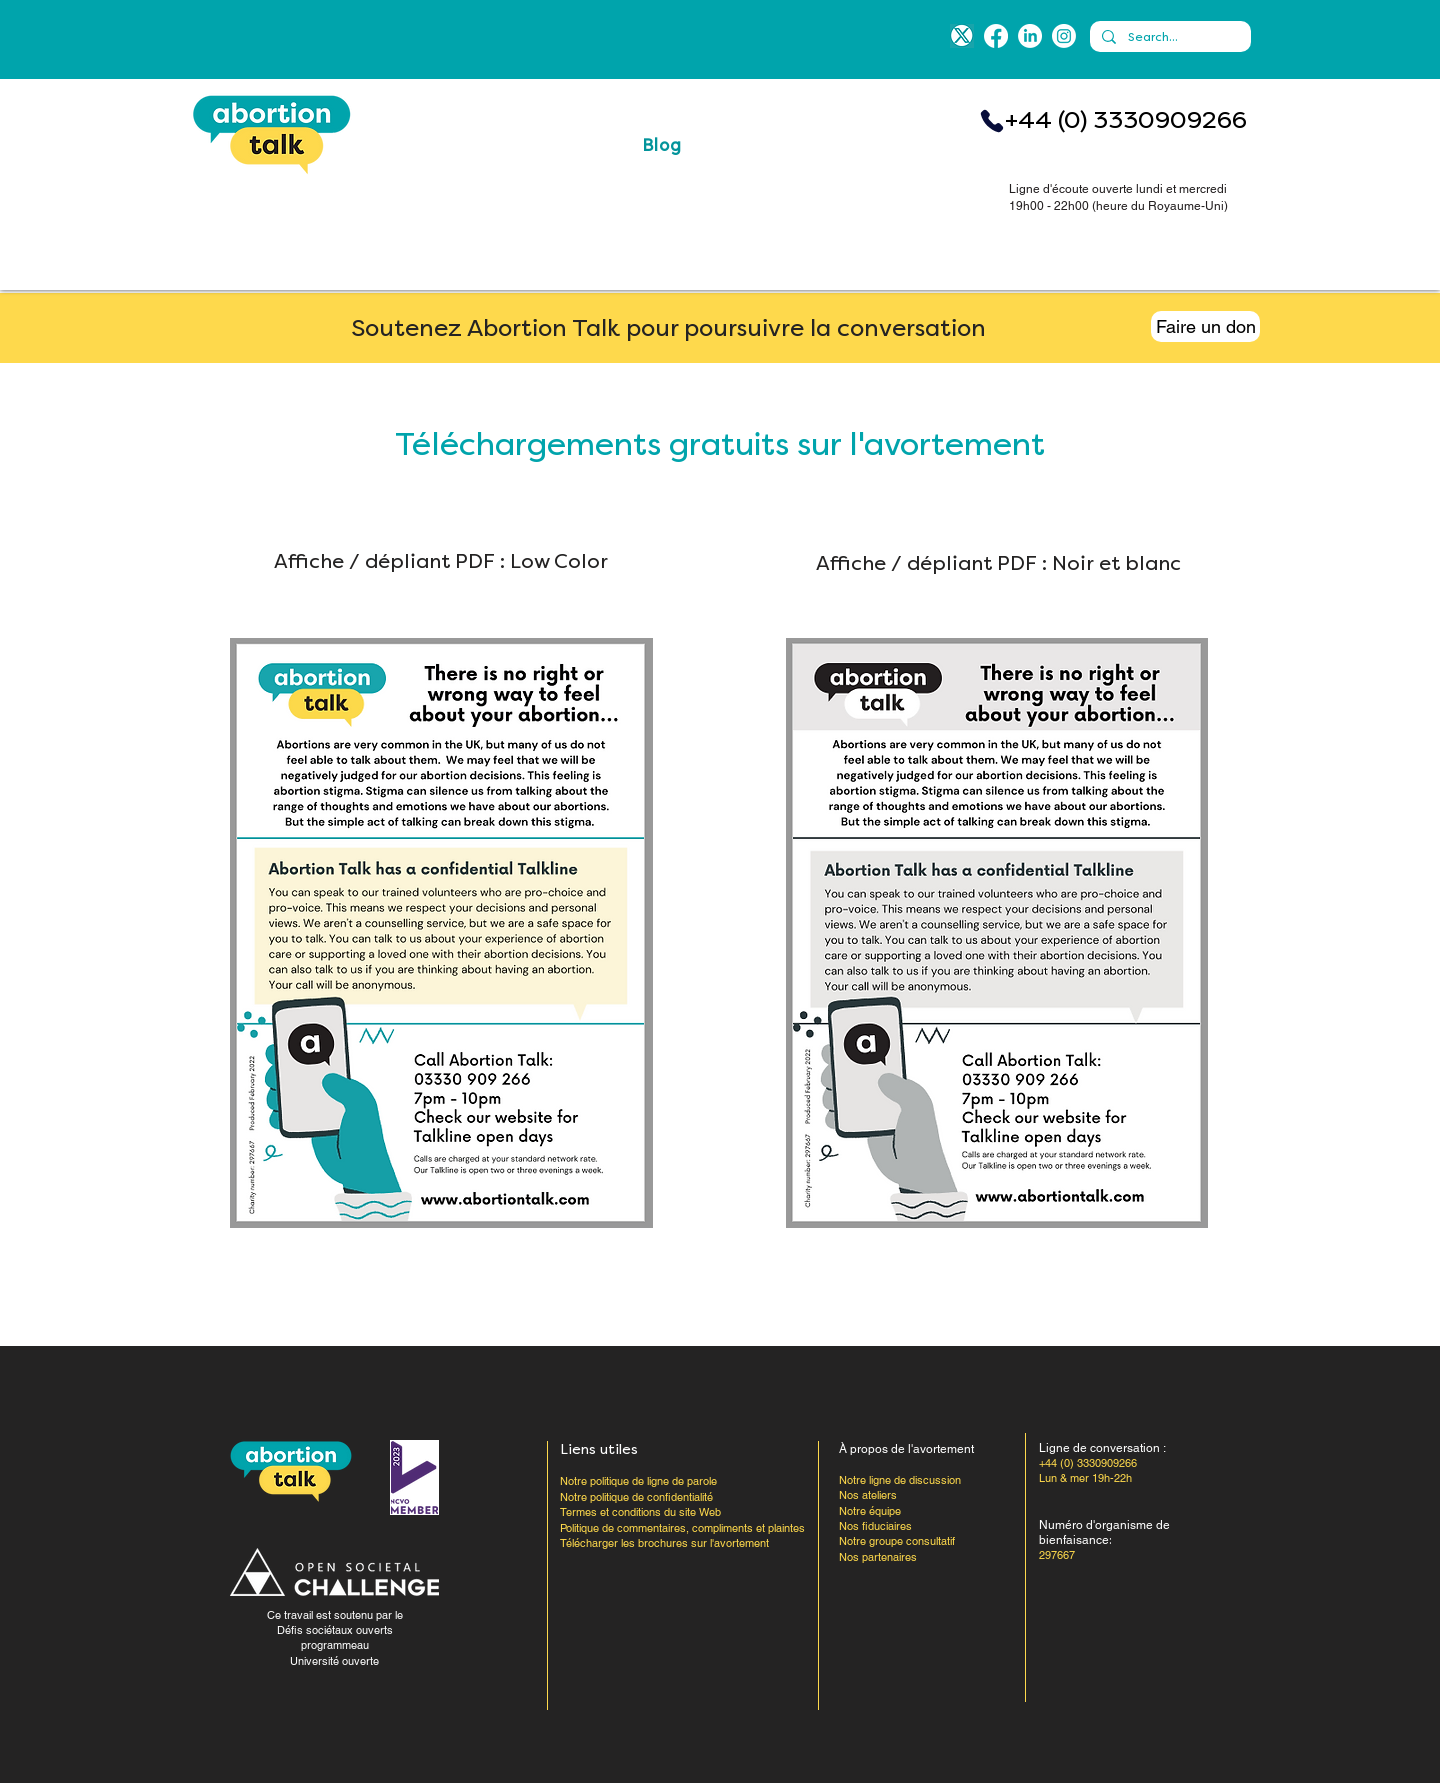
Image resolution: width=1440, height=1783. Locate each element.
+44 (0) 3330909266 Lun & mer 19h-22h (1088, 1470)
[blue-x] (962, 36)
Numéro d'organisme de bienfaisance (1104, 1532)
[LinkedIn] (1030, 36)
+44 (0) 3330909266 (1126, 120)
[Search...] (1168, 37)
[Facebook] (996, 36)
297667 (1057, 1555)
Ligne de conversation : (1102, 1448)
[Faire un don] (1205, 326)
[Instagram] (1064, 36)
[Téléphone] (992, 121)
